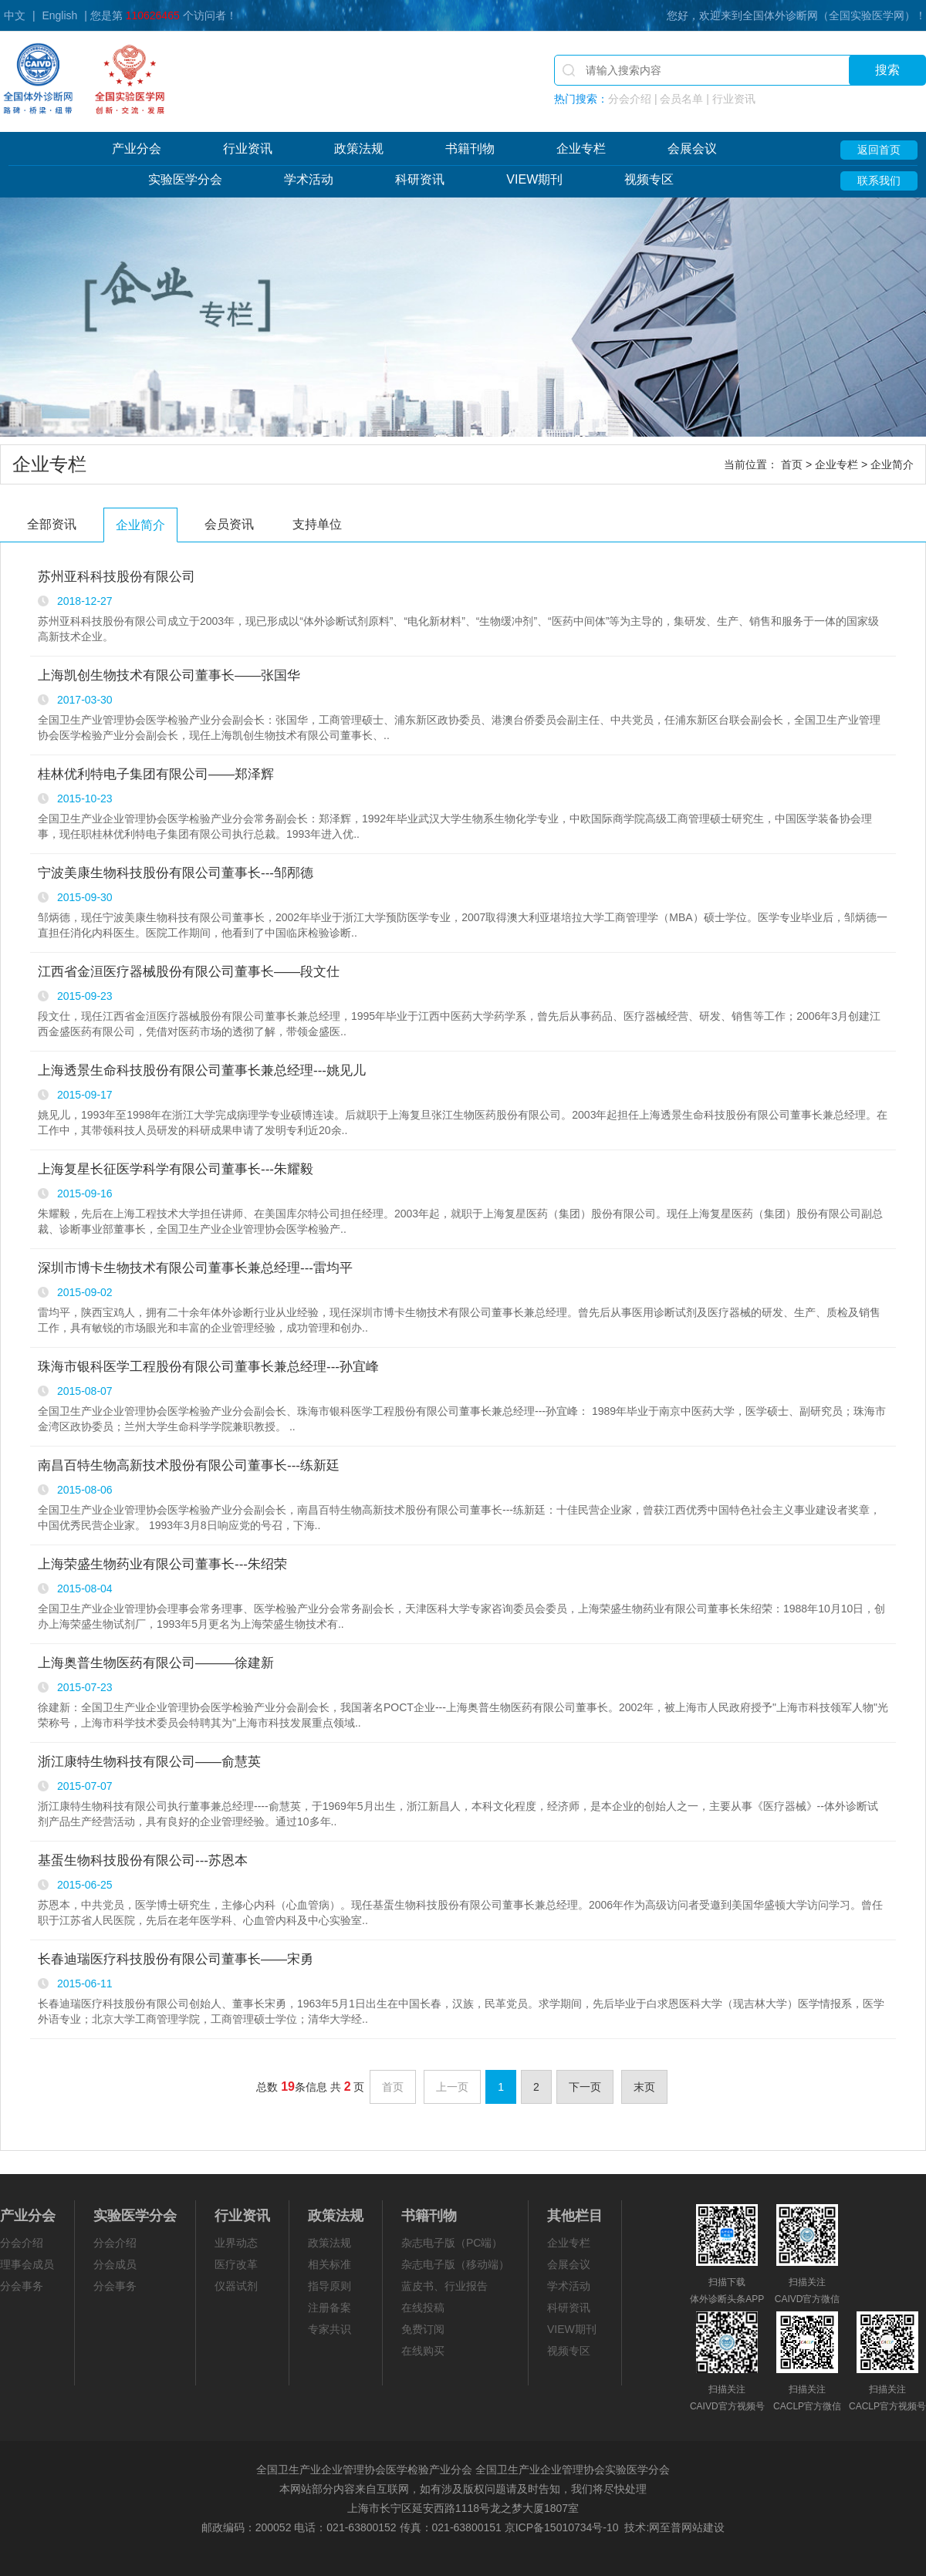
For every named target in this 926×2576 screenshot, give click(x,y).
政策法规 (359, 148)
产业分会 (136, 148)
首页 (792, 464)
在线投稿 (422, 2307)
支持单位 (317, 524)
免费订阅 (422, 2329)
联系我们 (879, 180)
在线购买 (422, 2351)
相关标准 (329, 2264)
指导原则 (329, 2286)
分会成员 (115, 2264)
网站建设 (703, 2527)
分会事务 (21, 2286)
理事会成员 (27, 2264)
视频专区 (649, 179)
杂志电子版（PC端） (451, 2243)
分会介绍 (21, 2243)
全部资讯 (51, 524)
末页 (644, 2087)
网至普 (665, 2527)
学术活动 (308, 179)
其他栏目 (575, 2215)
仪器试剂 (236, 2286)
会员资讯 (229, 524)
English (59, 15)
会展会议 (692, 148)
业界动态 (236, 2243)
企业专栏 (581, 148)
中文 (14, 15)
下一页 (585, 2087)
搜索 (887, 69)
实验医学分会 (185, 179)
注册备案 (329, 2307)
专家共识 (329, 2329)
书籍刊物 (470, 148)
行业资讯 (247, 148)
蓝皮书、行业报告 (444, 2286)
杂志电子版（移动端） (455, 2264)
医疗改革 (236, 2264)
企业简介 (140, 525)
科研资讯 (419, 179)
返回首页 (879, 149)
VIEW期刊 (534, 179)
